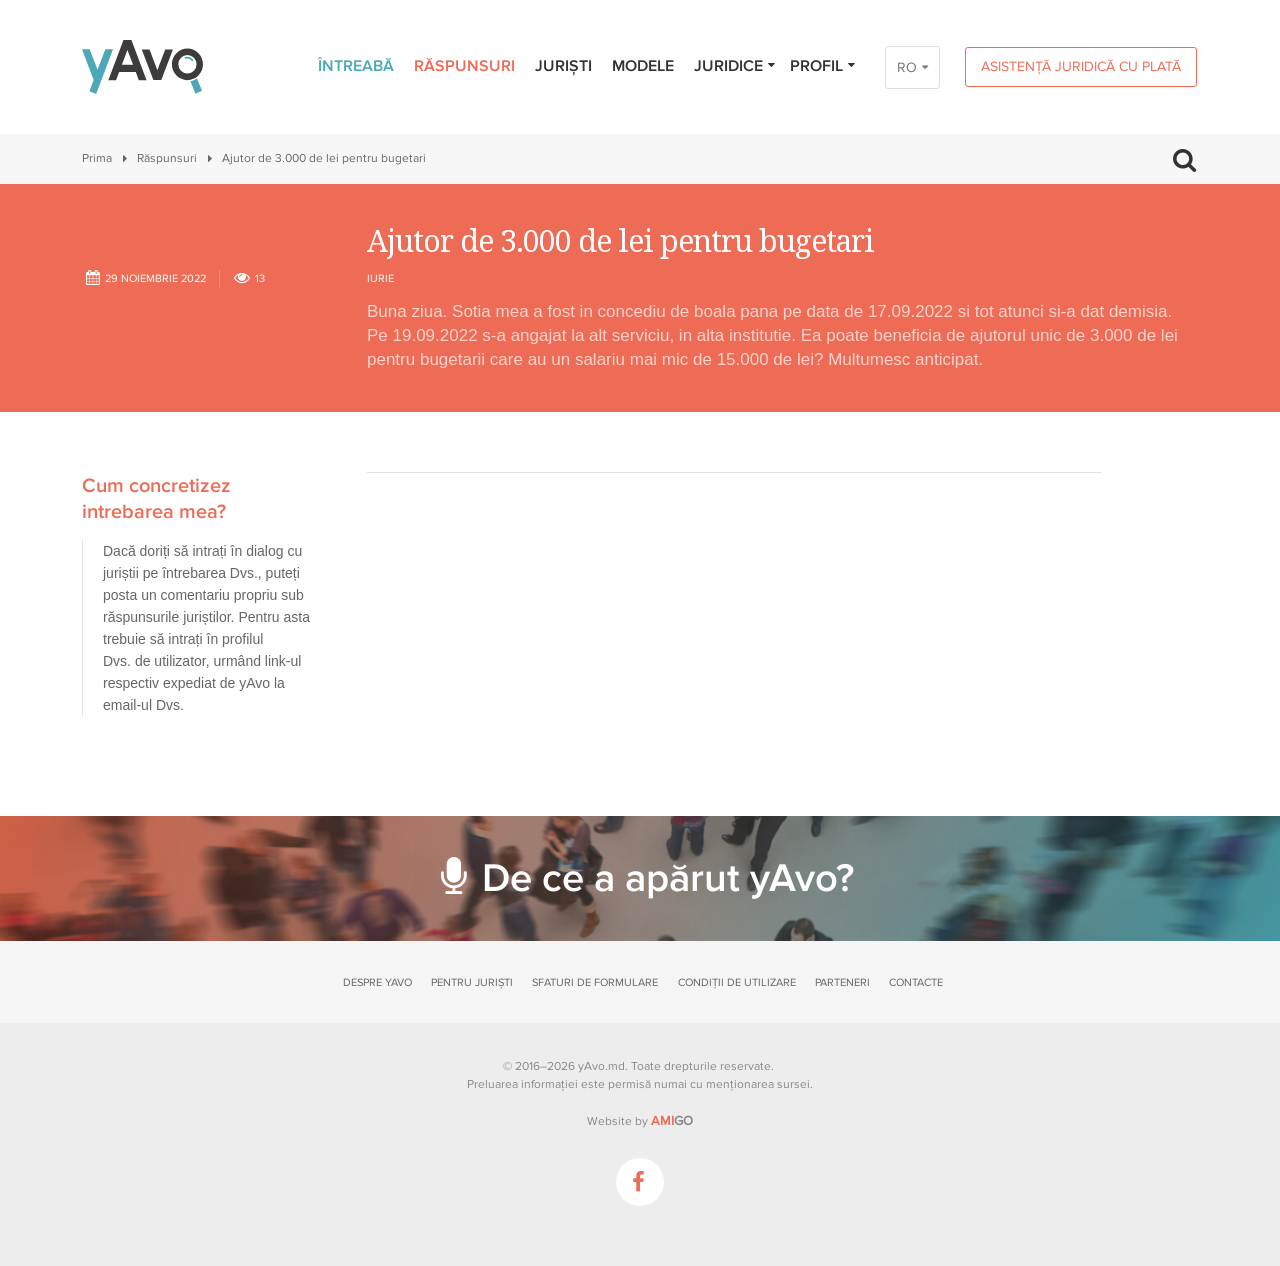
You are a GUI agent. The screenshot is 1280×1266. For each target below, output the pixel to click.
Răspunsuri (464, 66)
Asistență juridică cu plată (1081, 66)
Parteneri (842, 982)
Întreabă (356, 66)
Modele (643, 66)
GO (672, 1121)
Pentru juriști (472, 982)
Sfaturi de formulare (595, 982)
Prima (97, 158)
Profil (823, 66)
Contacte (916, 982)
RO (907, 67)
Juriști (563, 66)
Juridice (735, 66)
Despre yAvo (377, 982)
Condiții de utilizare (737, 982)
